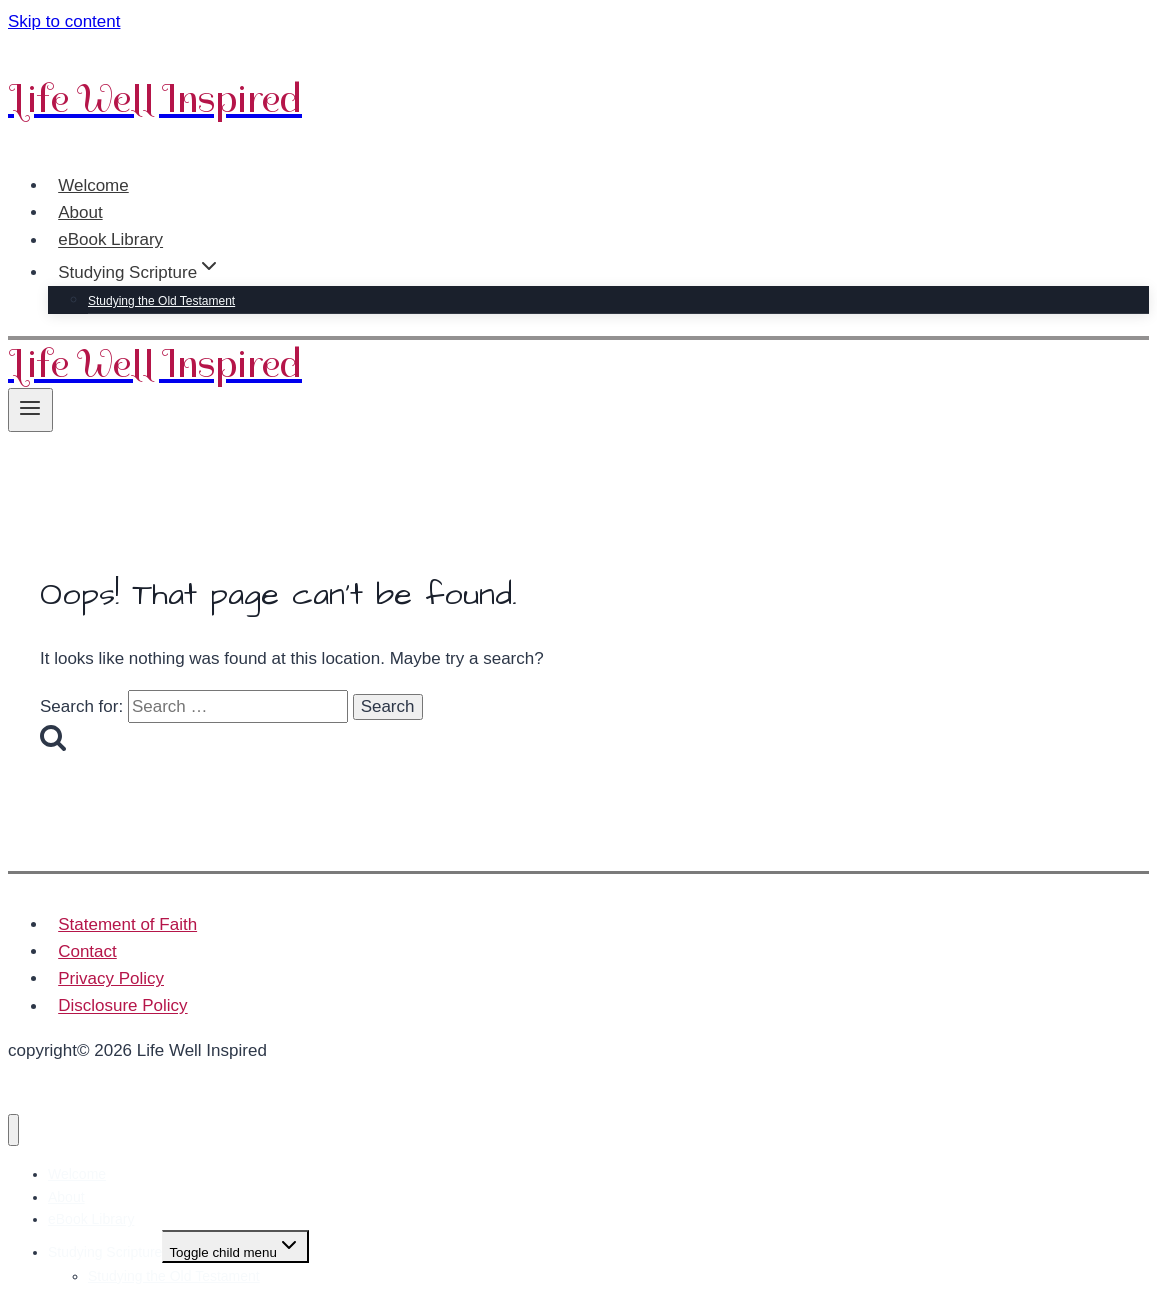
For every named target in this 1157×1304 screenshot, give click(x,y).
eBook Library (110, 240)
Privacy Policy (111, 978)
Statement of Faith (127, 924)
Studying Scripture (105, 1252)
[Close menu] (13, 1130)
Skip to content (64, 21)
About (80, 212)
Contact (87, 951)
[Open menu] (30, 410)
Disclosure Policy (122, 1006)
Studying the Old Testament (161, 301)
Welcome (93, 185)
